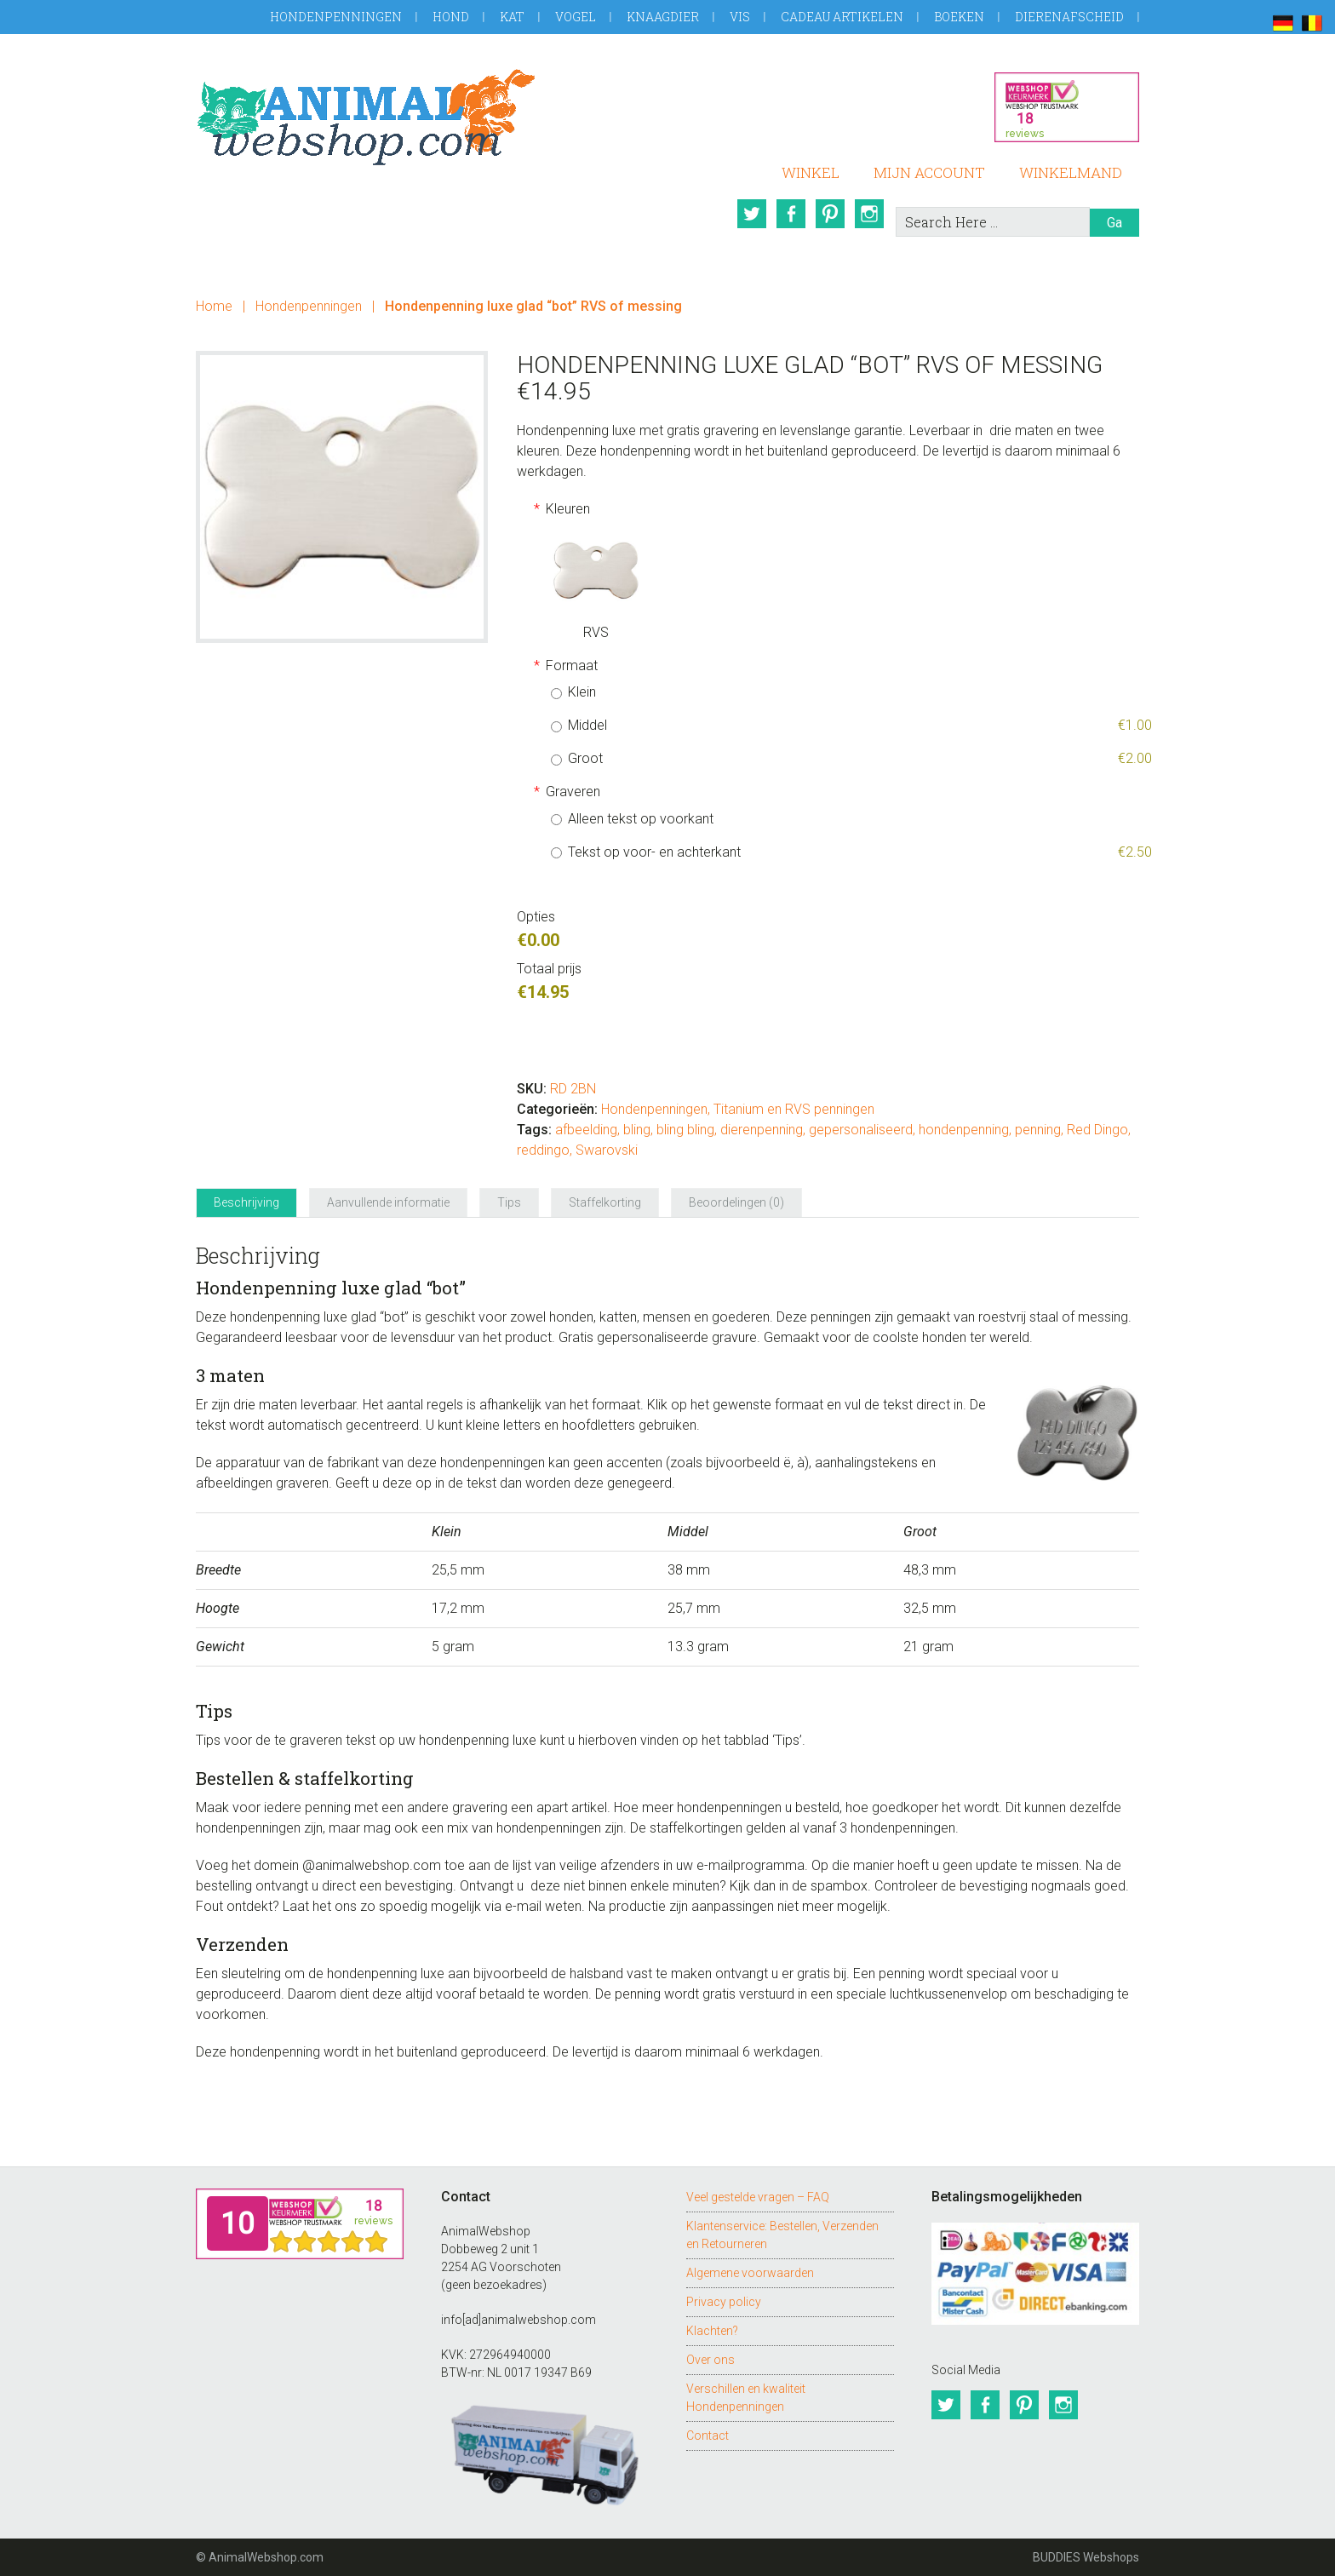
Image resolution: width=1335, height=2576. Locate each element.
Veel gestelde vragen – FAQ (757, 2197)
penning (1038, 1130)
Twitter (751, 213)
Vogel (575, 17)
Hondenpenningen (336, 17)
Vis (740, 17)
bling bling (685, 1130)
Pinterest (830, 213)
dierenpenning (761, 1130)
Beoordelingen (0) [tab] (736, 1202)
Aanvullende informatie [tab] (388, 1202)
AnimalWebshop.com (366, 117)
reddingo (543, 1150)
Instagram (869, 213)
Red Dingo (1097, 1130)
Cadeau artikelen (842, 17)
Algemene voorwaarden (750, 2273)
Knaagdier (663, 17)
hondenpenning (964, 1130)
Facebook (790, 213)
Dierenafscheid (1069, 17)
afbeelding (586, 1130)
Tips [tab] (509, 1202)
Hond (451, 17)
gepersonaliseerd (861, 1130)
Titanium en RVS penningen (793, 1109)
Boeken (959, 17)
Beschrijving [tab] (246, 1202)
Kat (512, 17)
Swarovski (607, 1150)
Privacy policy (723, 2302)
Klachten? (712, 2331)
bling (636, 1130)
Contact (707, 2435)
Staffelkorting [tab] (605, 1202)
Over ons (710, 2360)
